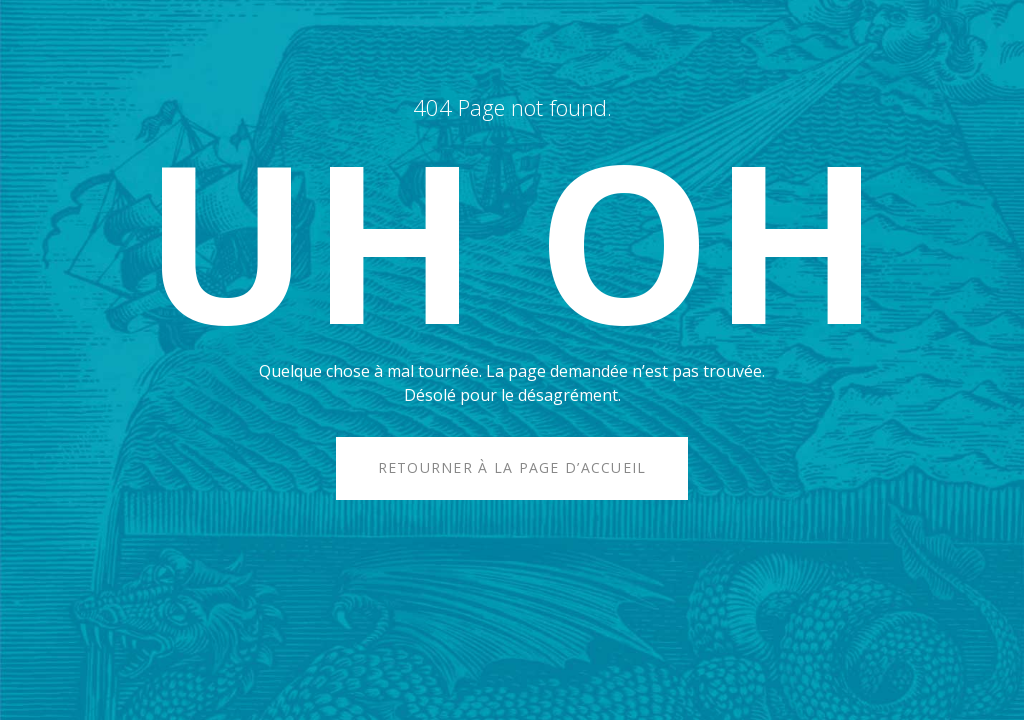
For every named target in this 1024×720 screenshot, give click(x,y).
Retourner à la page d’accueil (512, 467)
